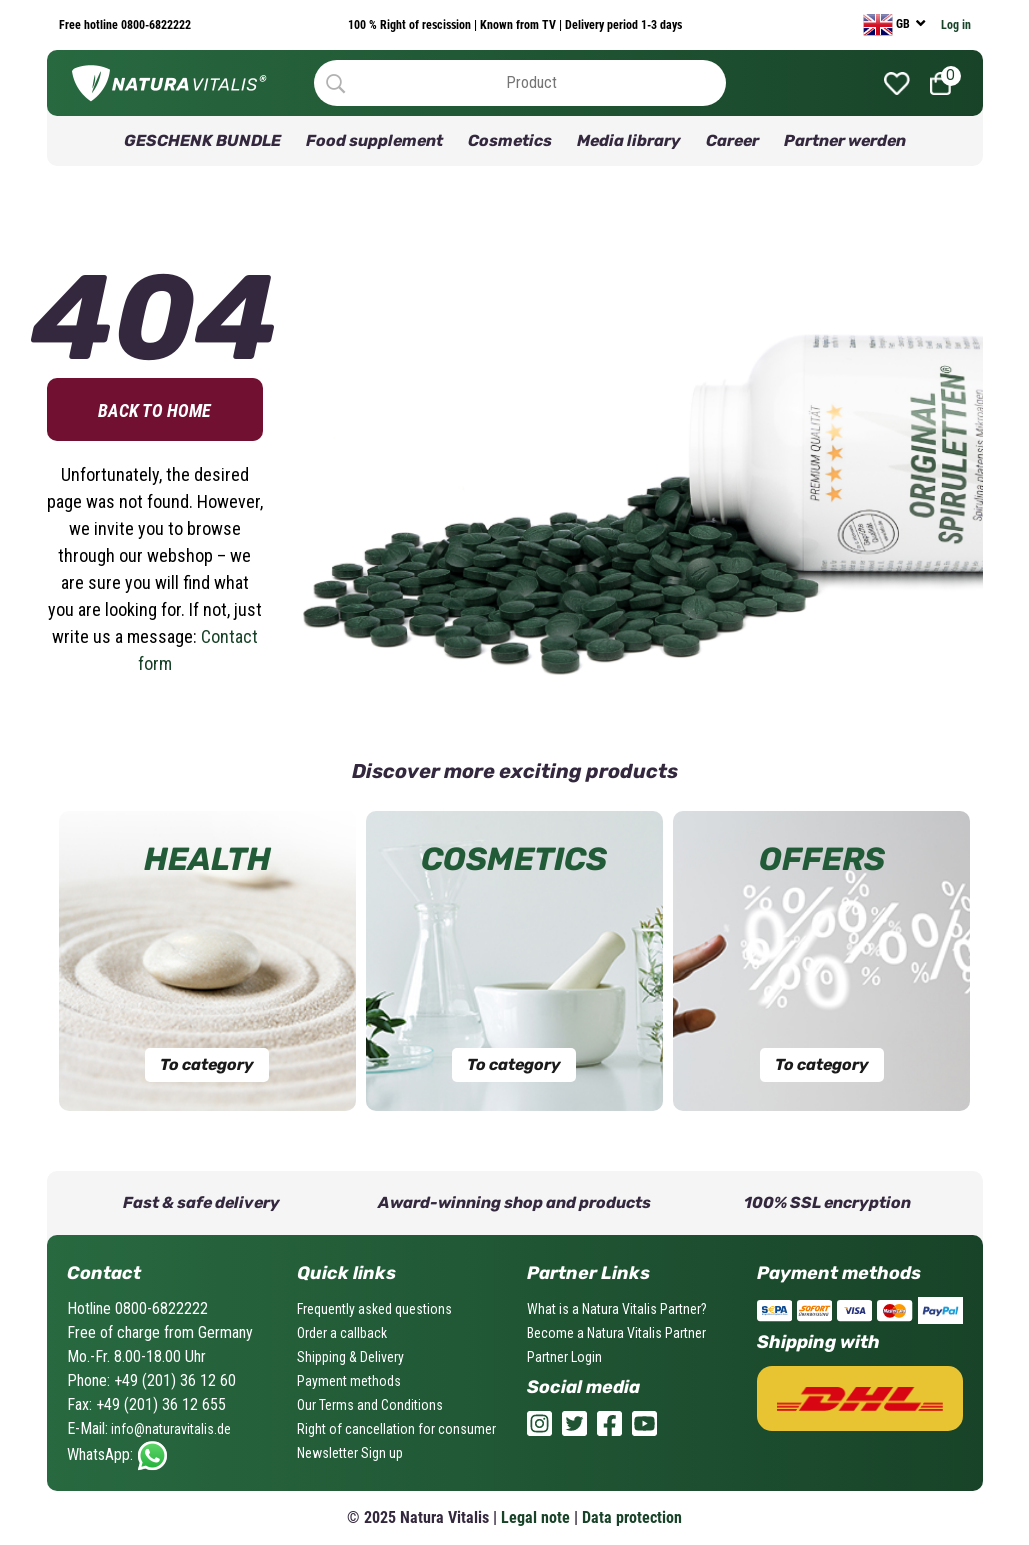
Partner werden (845, 140)
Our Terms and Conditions (370, 1405)
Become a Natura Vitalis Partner (616, 1333)
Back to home (154, 410)
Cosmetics (510, 140)
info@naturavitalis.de (169, 1429)
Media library (629, 140)
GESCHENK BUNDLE (202, 140)
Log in (956, 25)
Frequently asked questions (374, 1309)
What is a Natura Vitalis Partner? (617, 1309)
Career (732, 140)
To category (207, 1064)
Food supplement (374, 140)
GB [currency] (888, 25)
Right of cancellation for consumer (396, 1429)
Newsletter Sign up (350, 1453)
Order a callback (342, 1333)
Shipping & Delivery (350, 1357)
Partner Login (564, 1357)
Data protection (632, 1517)
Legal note (535, 1517)
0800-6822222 (154, 25)
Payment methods (349, 1381)
